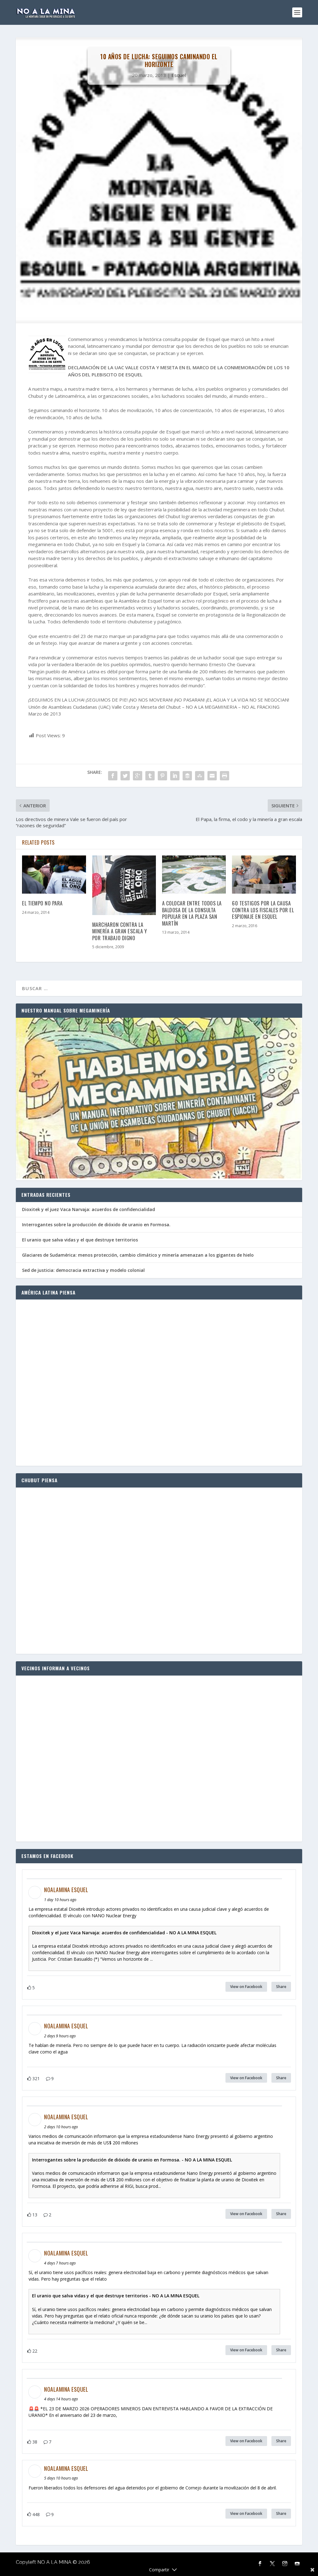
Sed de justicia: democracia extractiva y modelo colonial (83, 1270)
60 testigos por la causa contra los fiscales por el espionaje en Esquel (263, 909)
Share (281, 1986)
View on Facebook (246, 1986)
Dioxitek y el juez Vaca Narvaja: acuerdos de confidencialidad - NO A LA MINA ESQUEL (124, 1933)
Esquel (178, 75)
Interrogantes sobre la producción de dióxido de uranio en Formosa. (96, 1224)
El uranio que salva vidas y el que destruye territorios (80, 1240)
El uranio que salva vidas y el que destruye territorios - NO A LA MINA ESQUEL (115, 2296)
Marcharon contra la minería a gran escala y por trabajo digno (119, 931)
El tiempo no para (42, 903)
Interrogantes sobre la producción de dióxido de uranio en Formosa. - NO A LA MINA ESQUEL (132, 2160)
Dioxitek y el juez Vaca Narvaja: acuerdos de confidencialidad (88, 1209)
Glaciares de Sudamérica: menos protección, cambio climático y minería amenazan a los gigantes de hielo (138, 1255)
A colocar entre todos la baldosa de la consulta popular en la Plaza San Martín (192, 913)
